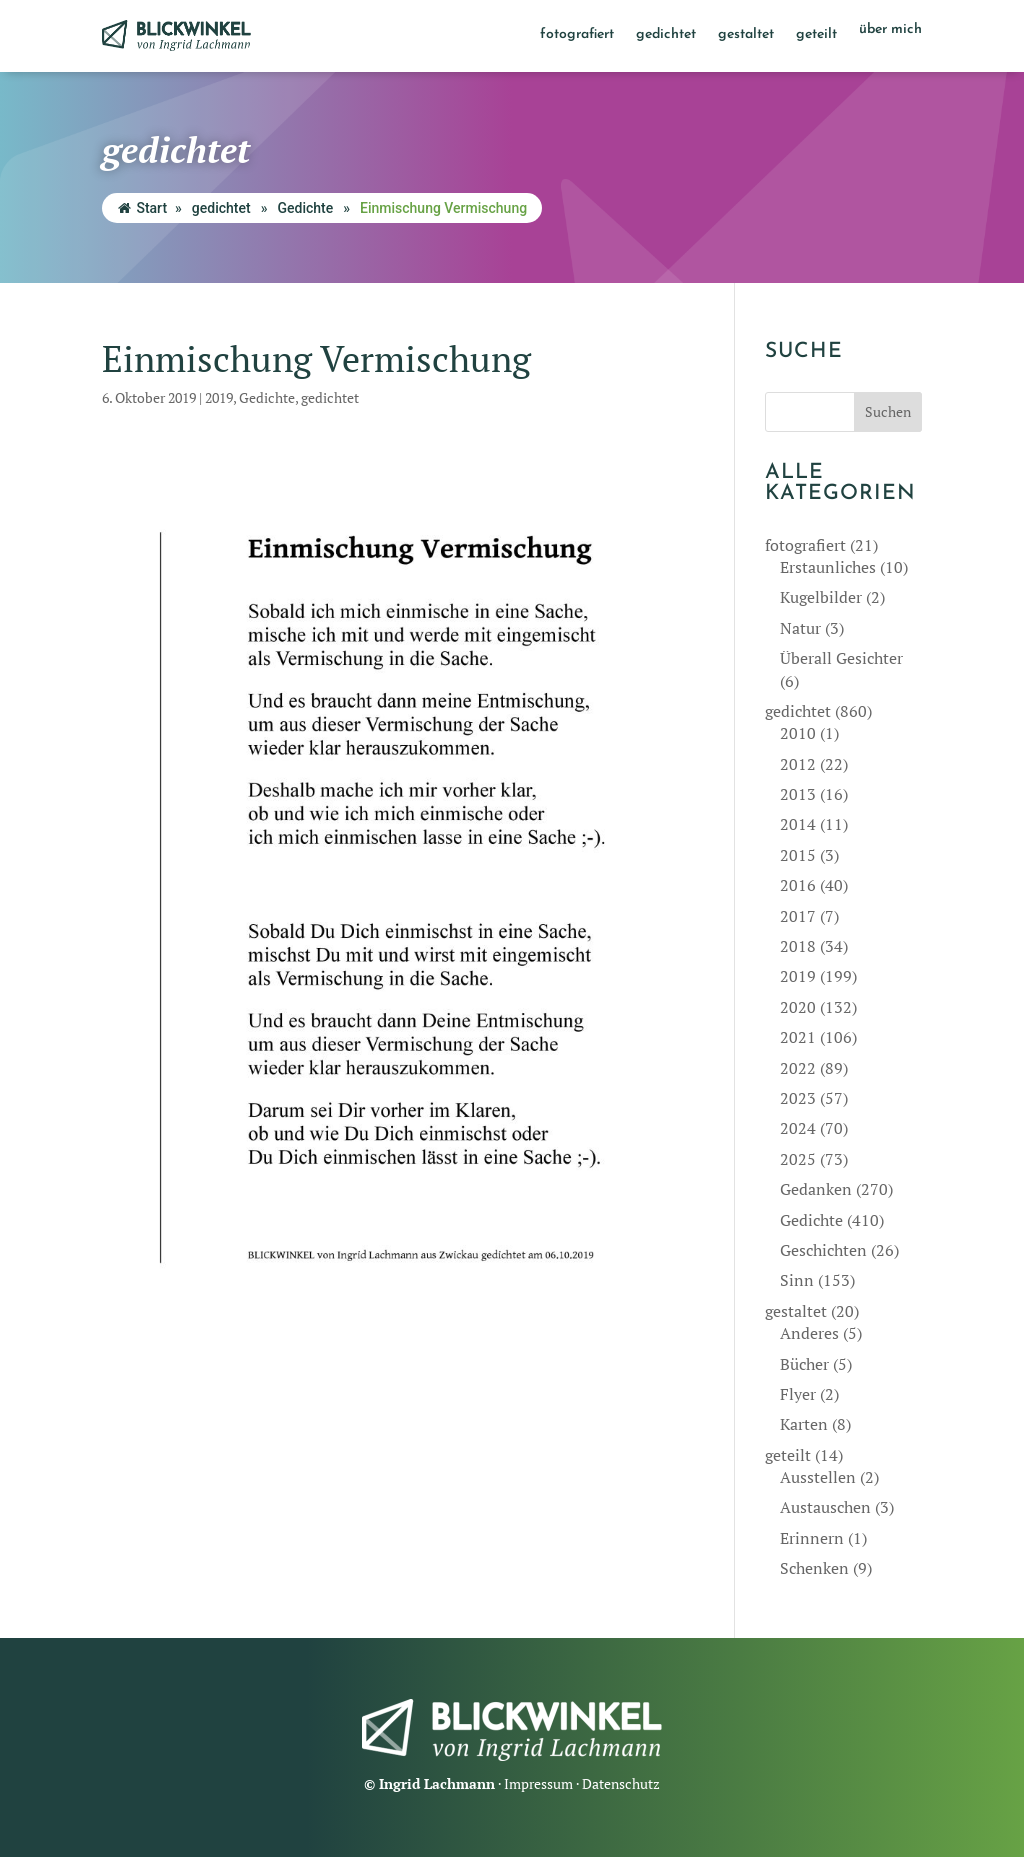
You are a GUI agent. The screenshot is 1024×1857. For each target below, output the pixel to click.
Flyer (798, 1394)
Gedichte (305, 208)
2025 (798, 1159)
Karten (804, 1424)
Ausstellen (818, 1477)
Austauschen (825, 1507)
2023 (798, 1098)
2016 (798, 885)
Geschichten (823, 1250)
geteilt (816, 35)
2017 (798, 916)
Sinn (797, 1280)
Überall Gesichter (841, 658)
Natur (800, 628)
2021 (798, 1037)
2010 (798, 733)
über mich (890, 30)
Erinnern (812, 1538)
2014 (798, 824)
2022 (798, 1068)
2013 (798, 794)
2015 (798, 855)
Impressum (538, 1783)
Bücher (804, 1364)
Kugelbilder (821, 597)
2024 (798, 1128)
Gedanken (816, 1189)
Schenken (814, 1568)
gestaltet (746, 35)
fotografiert (577, 35)
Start (142, 208)
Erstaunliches (828, 567)
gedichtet (666, 35)
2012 (798, 764)
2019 (219, 397)
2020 (798, 1007)
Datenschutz (621, 1783)
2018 (798, 946)
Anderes (809, 1333)
